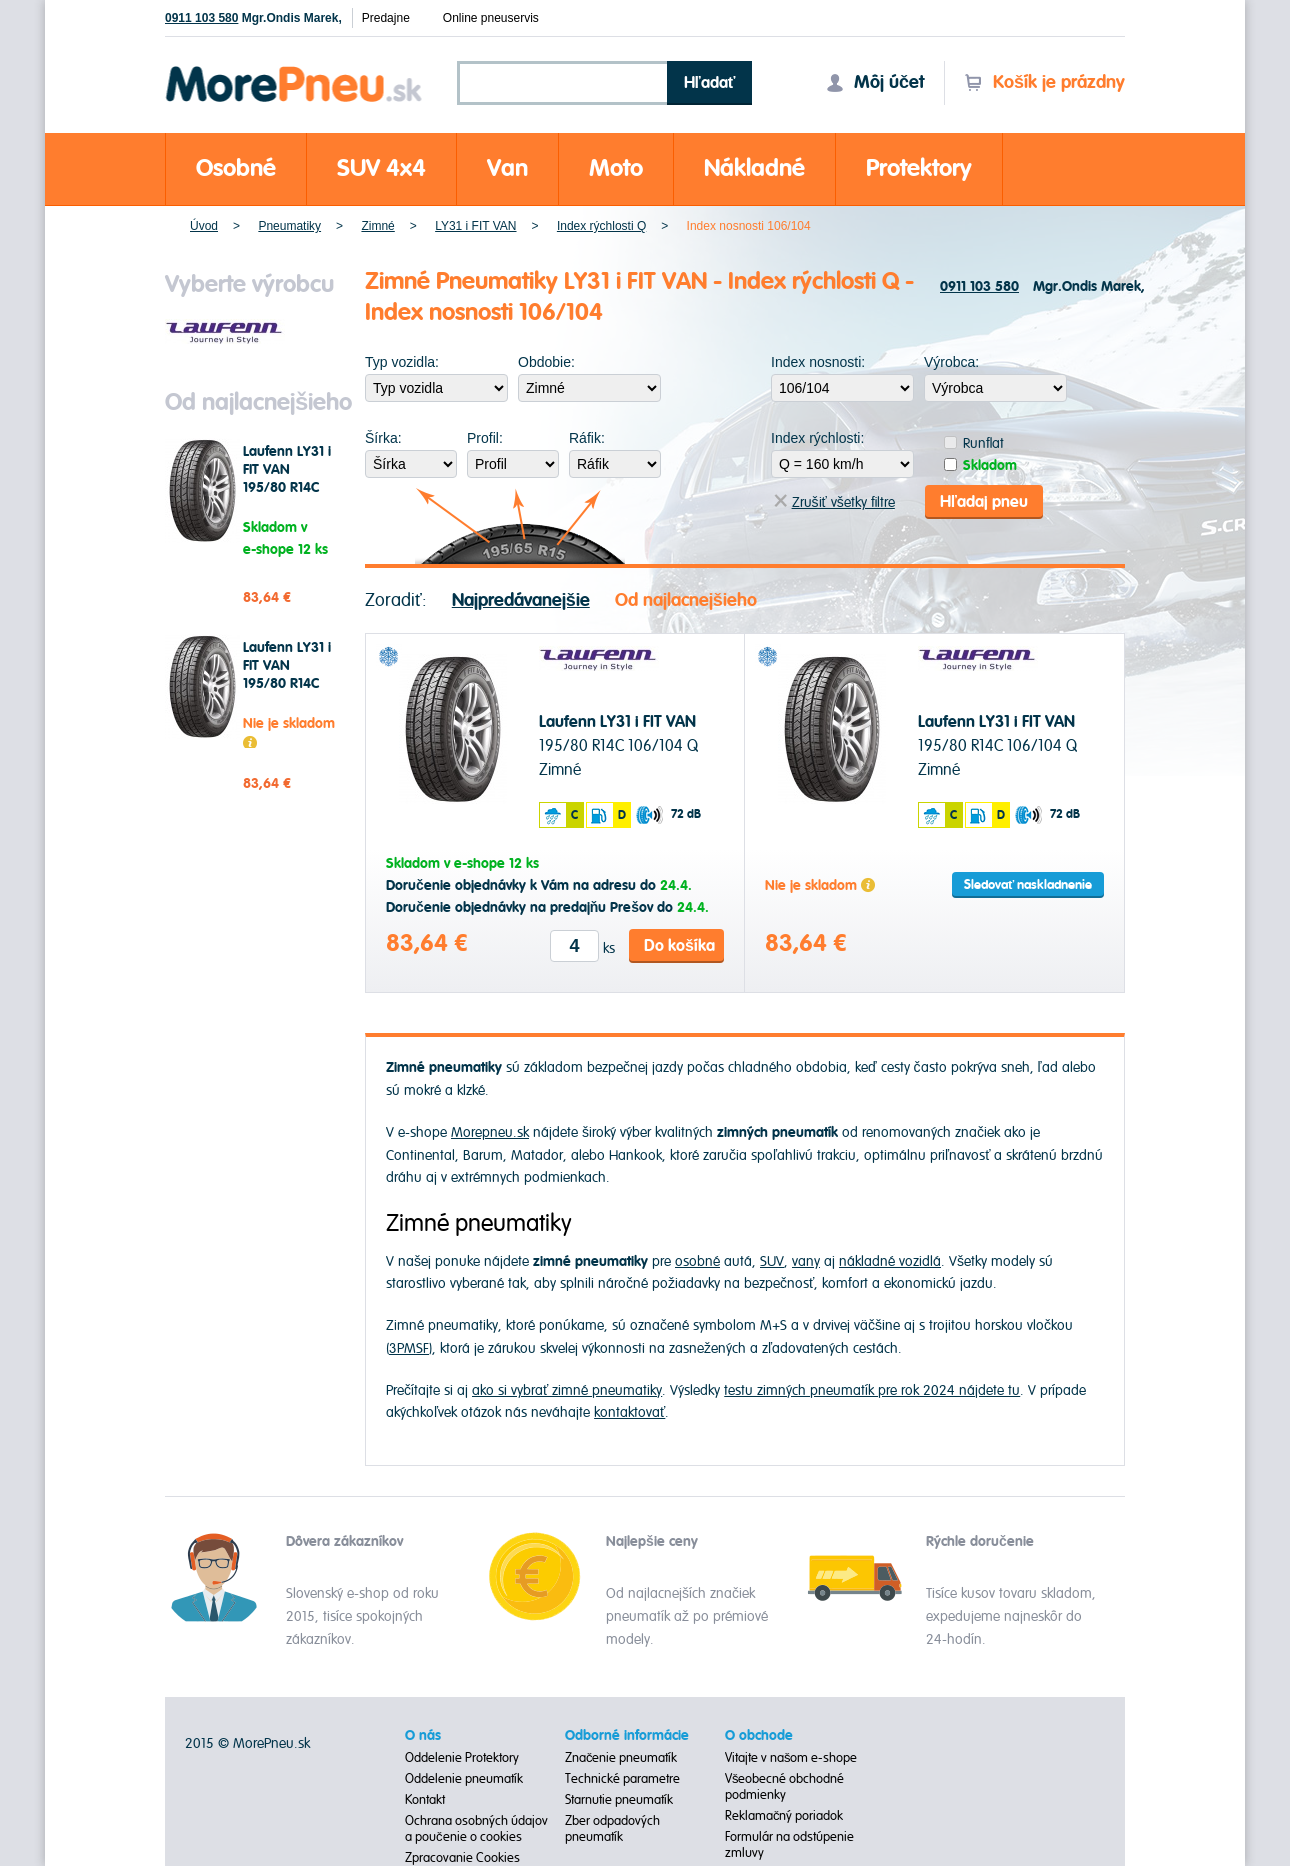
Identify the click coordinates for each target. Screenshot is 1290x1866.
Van (507, 168)
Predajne (386, 18)
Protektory (919, 168)
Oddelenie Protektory (462, 1758)
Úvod (204, 226)
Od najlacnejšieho (686, 600)
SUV (772, 1261)
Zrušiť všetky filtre (834, 502)
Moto (616, 168)
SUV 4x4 (381, 168)
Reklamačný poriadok (784, 1816)
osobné (697, 1261)
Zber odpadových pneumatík (612, 1829)
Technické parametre (622, 1779)
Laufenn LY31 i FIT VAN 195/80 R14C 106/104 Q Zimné (287, 488)
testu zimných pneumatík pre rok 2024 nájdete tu (872, 1390)
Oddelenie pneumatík (464, 1779)
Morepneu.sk (294, 69)
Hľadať (710, 83)
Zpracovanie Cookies (462, 1858)
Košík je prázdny (1044, 82)
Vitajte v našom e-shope (791, 1758)
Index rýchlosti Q (601, 226)
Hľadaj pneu (984, 502)
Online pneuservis (491, 18)
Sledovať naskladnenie (1028, 885)
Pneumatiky (289, 226)
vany (806, 1261)
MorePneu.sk (271, 1743)
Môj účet (875, 82)
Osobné (236, 168)
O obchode (759, 1736)
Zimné (377, 226)
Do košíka (679, 946)
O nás (423, 1736)
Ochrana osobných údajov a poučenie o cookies (476, 1829)
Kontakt (425, 1800)
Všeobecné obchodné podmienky (785, 1787)
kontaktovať (629, 1412)
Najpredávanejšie (521, 600)
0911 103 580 (201, 18)
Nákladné (754, 168)
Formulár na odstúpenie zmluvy (789, 1845)
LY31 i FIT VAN (475, 226)
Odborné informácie (627, 1736)
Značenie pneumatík (621, 1758)
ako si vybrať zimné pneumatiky (567, 1390)
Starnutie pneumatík (619, 1800)
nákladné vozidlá (890, 1261)
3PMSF (409, 1348)
